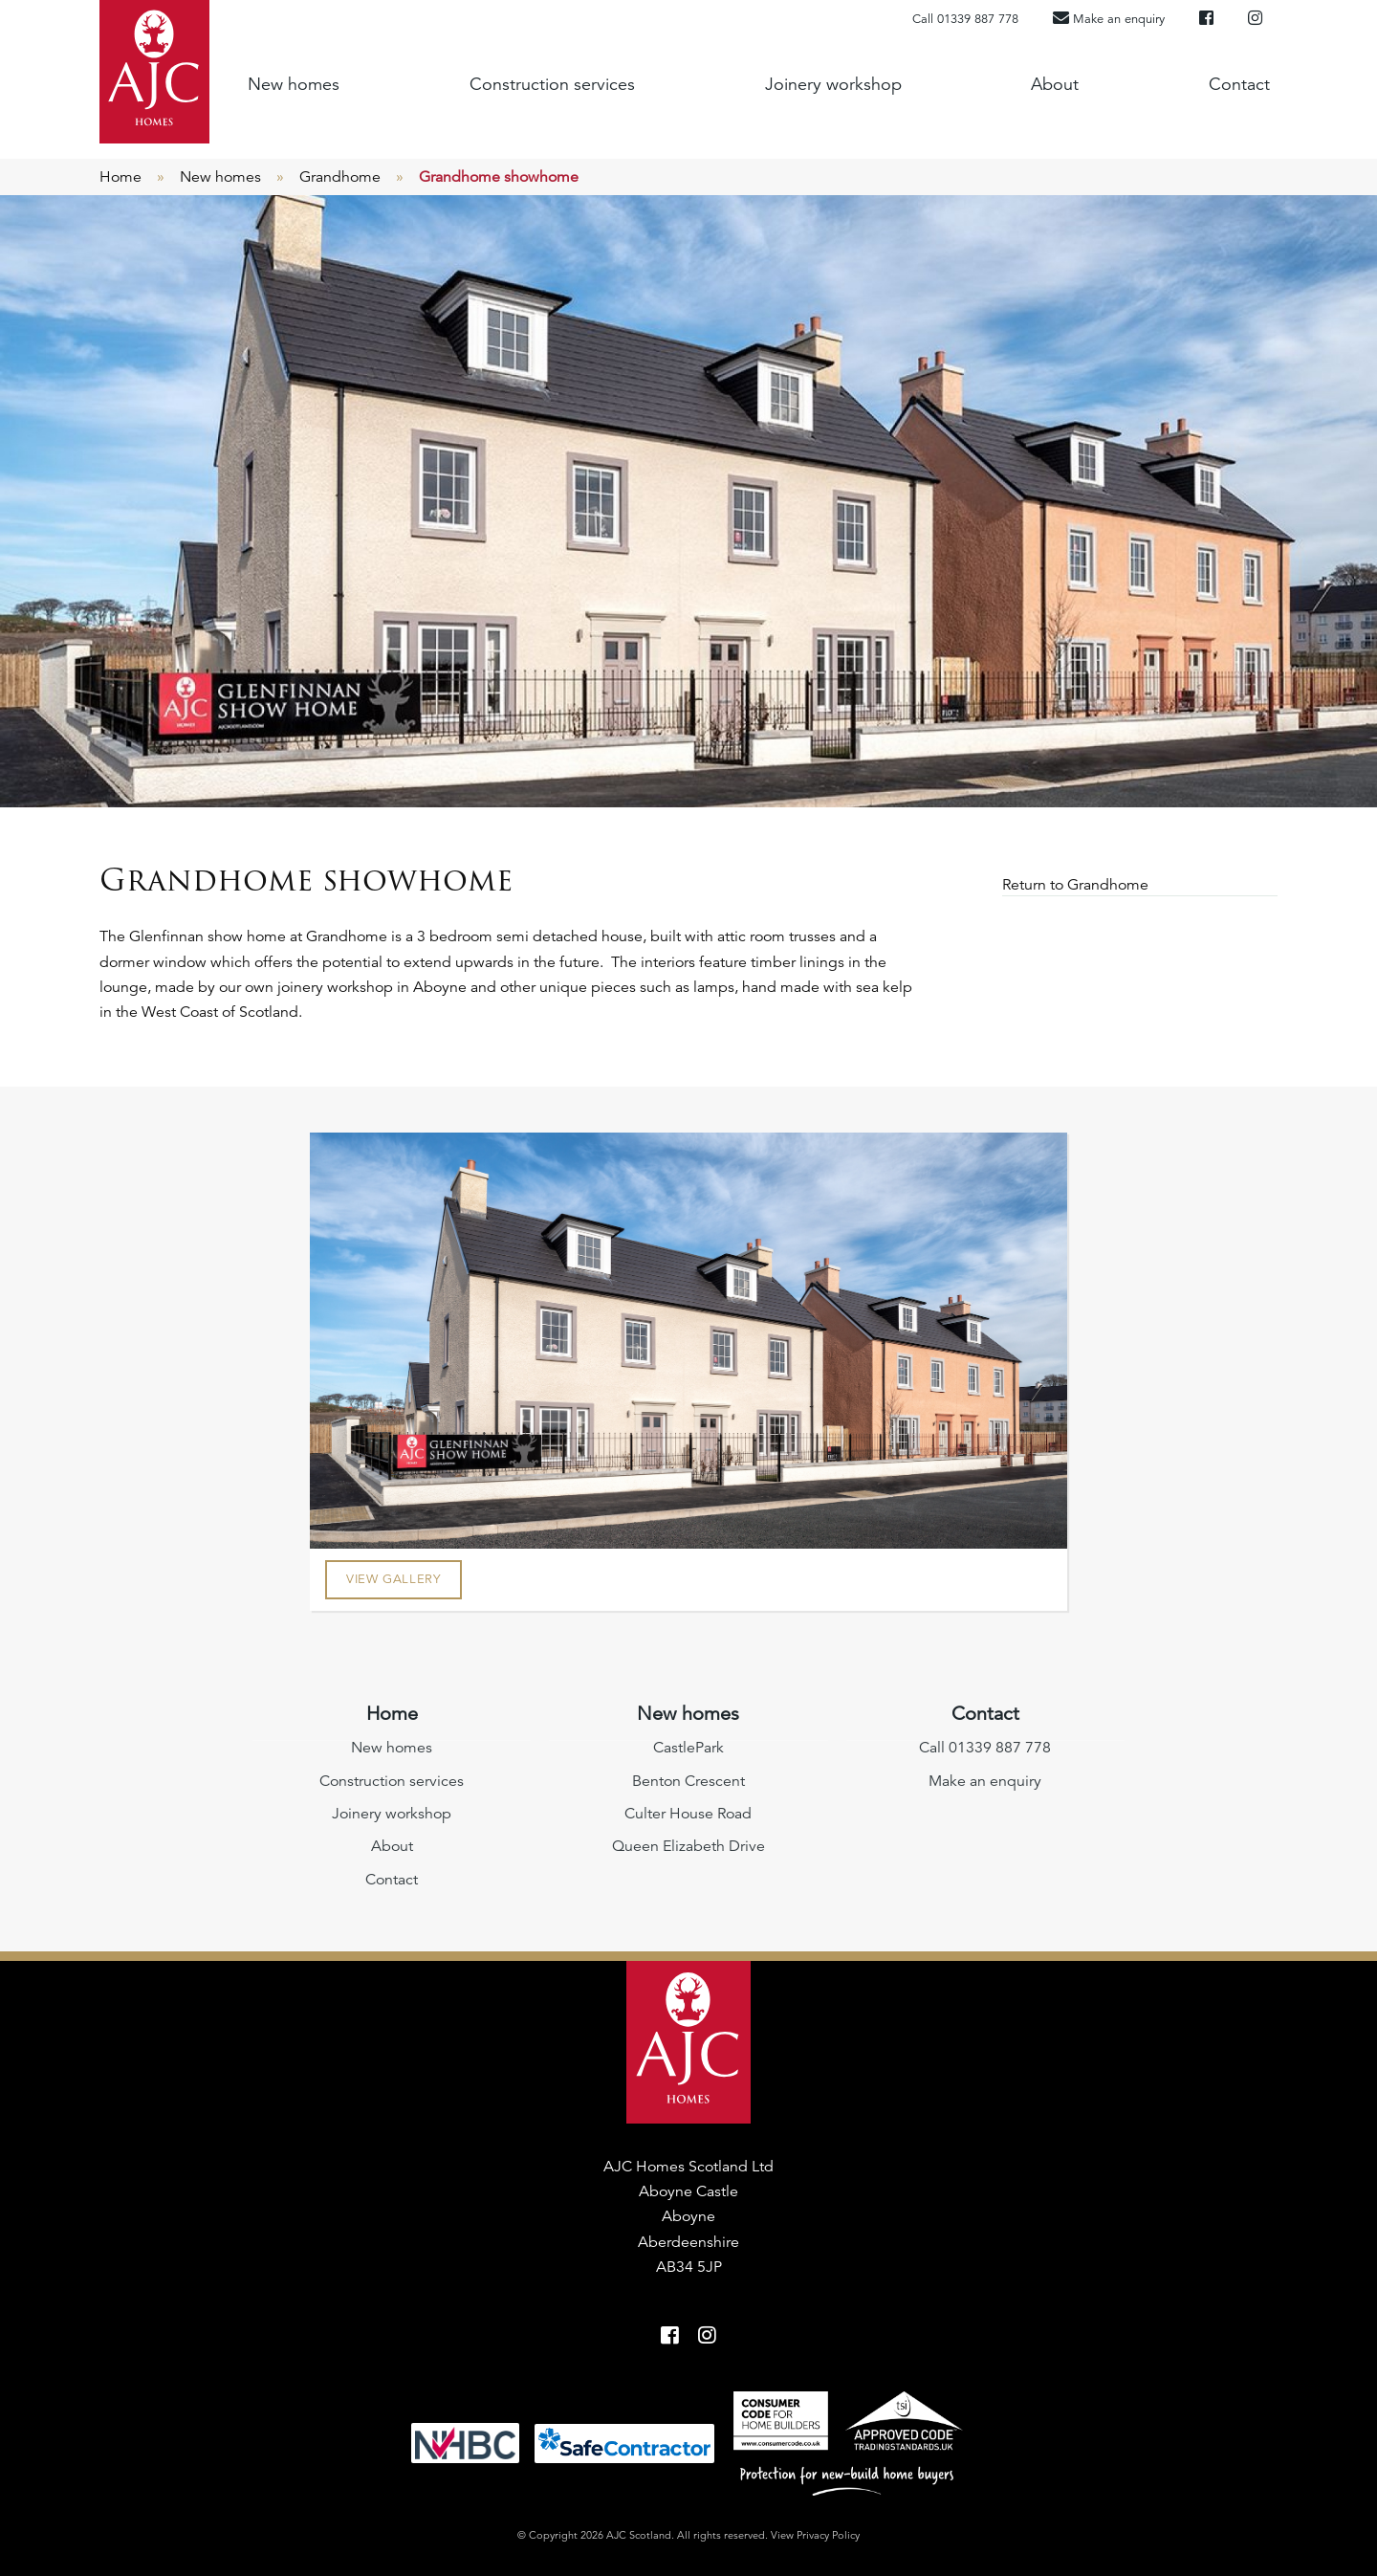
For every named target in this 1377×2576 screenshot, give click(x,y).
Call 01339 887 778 (965, 19)
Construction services (552, 84)
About (1055, 84)
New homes (293, 84)
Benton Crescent (688, 1781)
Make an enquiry (985, 1781)
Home (120, 177)
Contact (1239, 84)
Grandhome (340, 177)
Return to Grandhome (1077, 884)
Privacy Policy (828, 2535)
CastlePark (688, 1747)
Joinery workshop (833, 84)
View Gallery (393, 1579)
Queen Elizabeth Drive (688, 1846)
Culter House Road (688, 1813)
